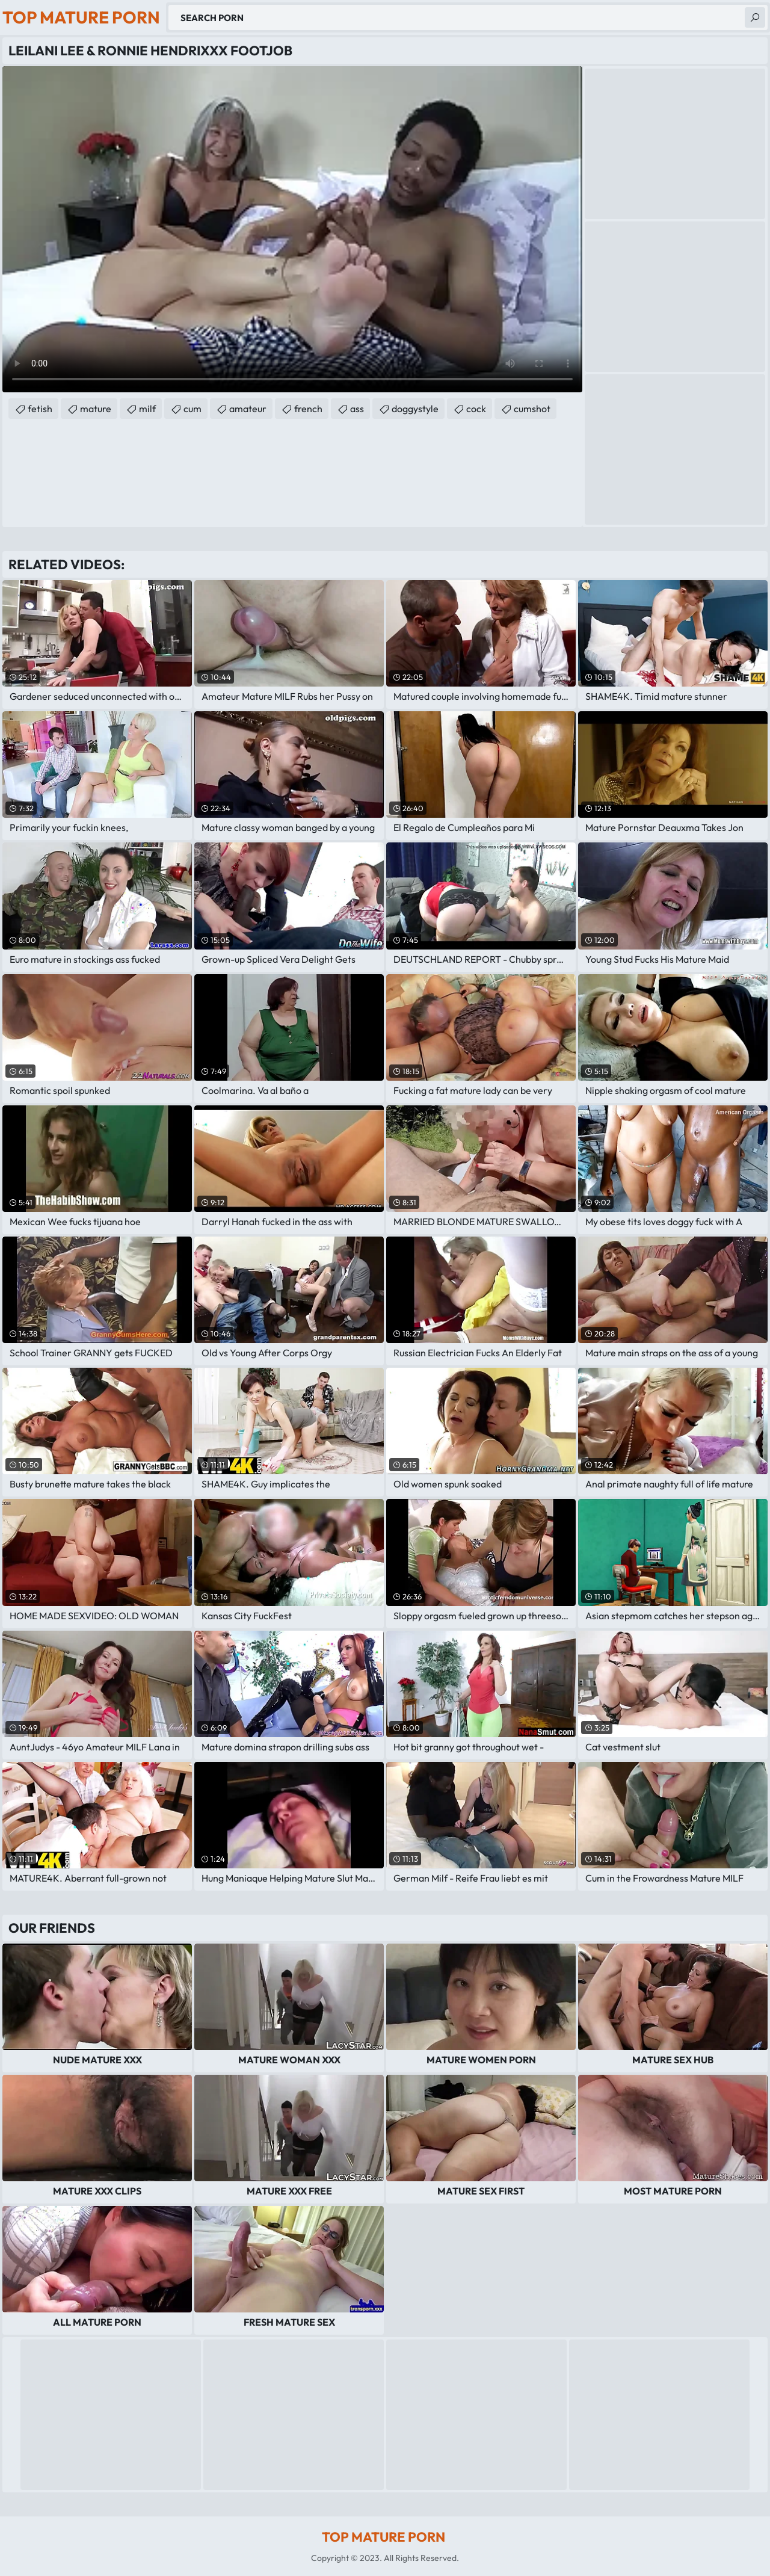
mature (95, 409)
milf (147, 409)
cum (192, 409)
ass (357, 409)
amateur (247, 409)
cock (476, 409)
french (308, 409)
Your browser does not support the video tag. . (292, 229)
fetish (40, 409)
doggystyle (415, 409)
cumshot (532, 409)
